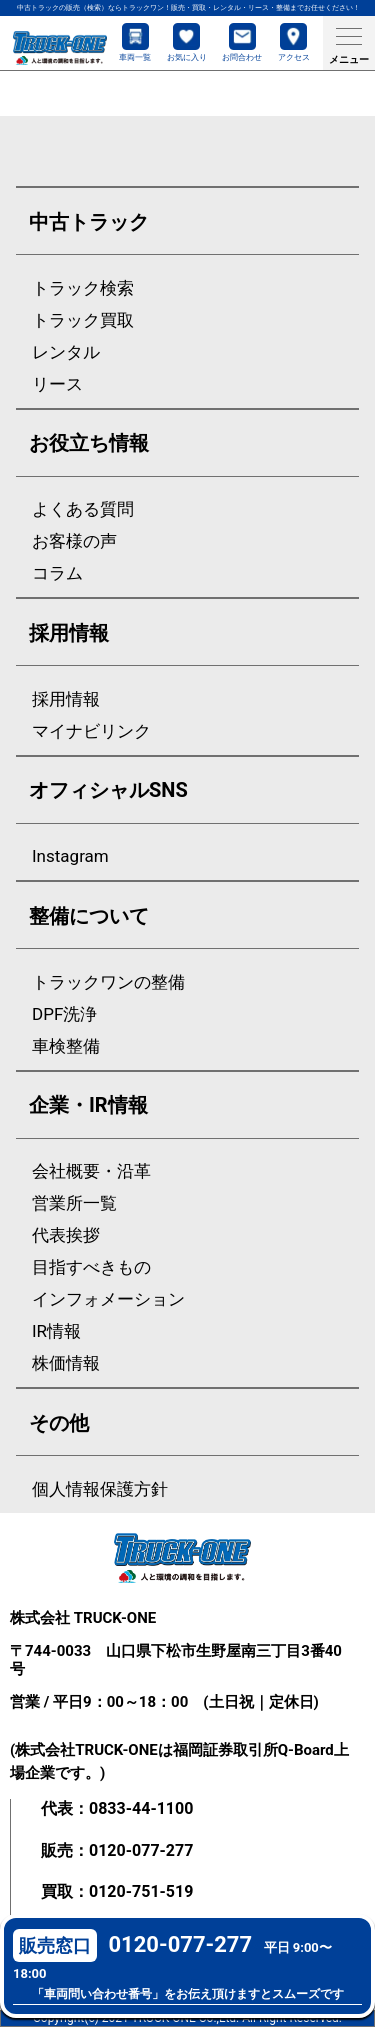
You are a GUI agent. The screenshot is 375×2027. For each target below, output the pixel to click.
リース (57, 384)
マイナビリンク (91, 731)
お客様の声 (74, 541)
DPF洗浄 (64, 1014)
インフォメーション (108, 1299)
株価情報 (66, 1363)
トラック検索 (83, 288)
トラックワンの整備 (108, 982)
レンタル (66, 352)
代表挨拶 (66, 1235)
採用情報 (66, 699)
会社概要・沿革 (91, 1171)
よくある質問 (83, 509)
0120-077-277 (141, 1850)
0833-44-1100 (141, 1808)
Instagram (70, 856)
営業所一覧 (74, 1203)
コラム (57, 573)
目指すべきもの (91, 1267)
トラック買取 (83, 320)
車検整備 (66, 1046)
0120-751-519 (141, 1891)
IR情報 (56, 1331)
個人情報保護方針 (100, 1489)
